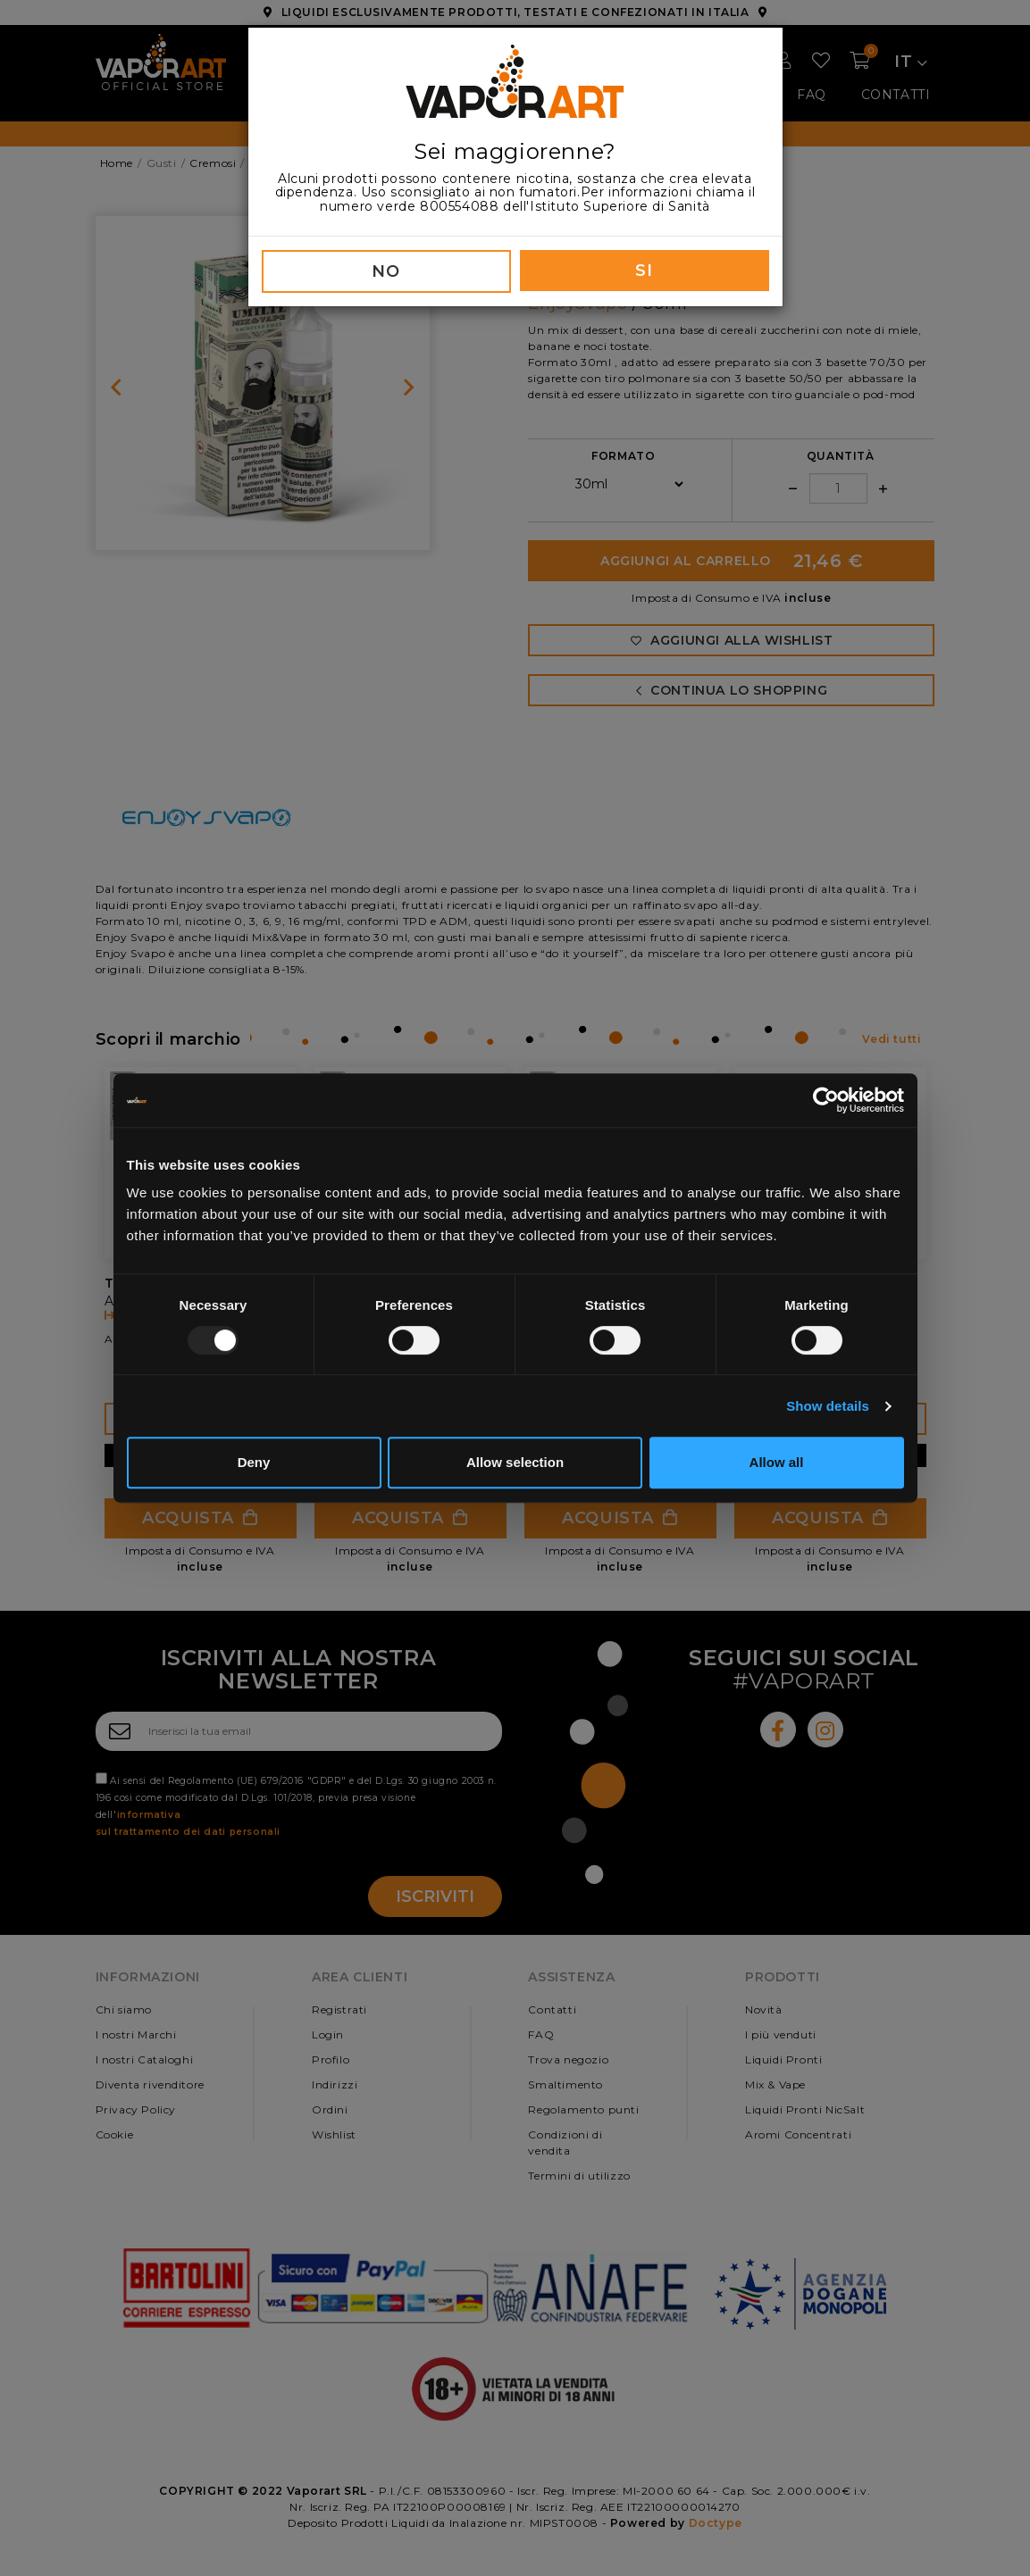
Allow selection (515, 1462)
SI (643, 270)
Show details (827, 1405)
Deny (254, 1462)
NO (385, 271)
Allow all (776, 1462)
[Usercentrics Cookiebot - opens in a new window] (826, 1100)
